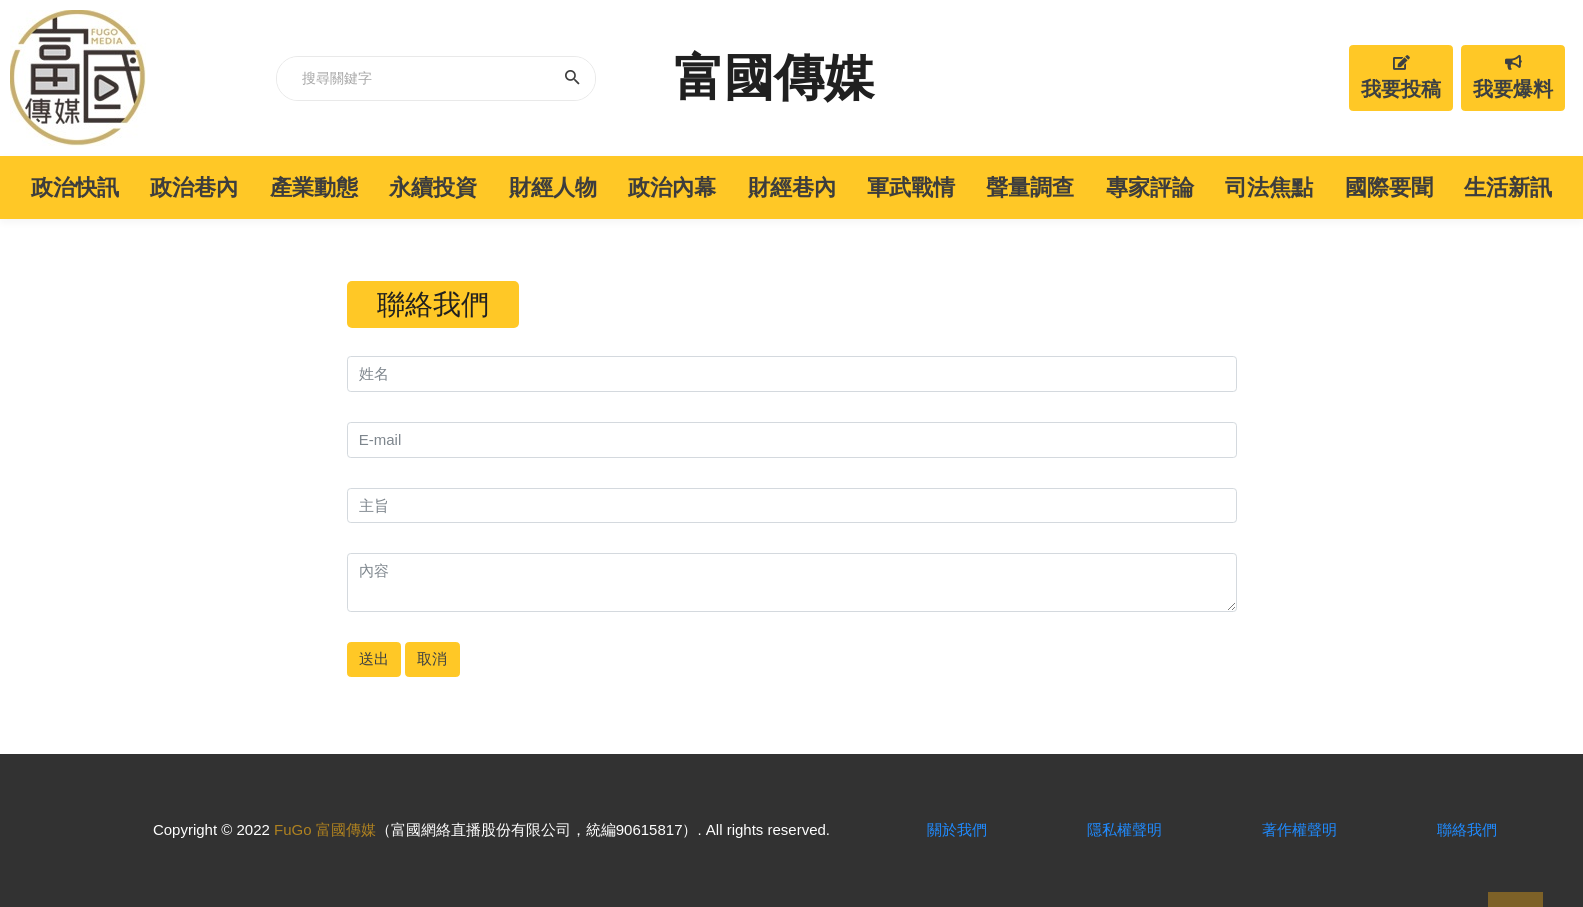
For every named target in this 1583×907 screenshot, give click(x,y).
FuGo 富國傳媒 (325, 829)
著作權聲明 (1299, 829)
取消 (432, 658)
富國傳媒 (774, 78)
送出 (374, 658)
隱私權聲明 (1124, 829)
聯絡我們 (1467, 829)
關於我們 (957, 829)
